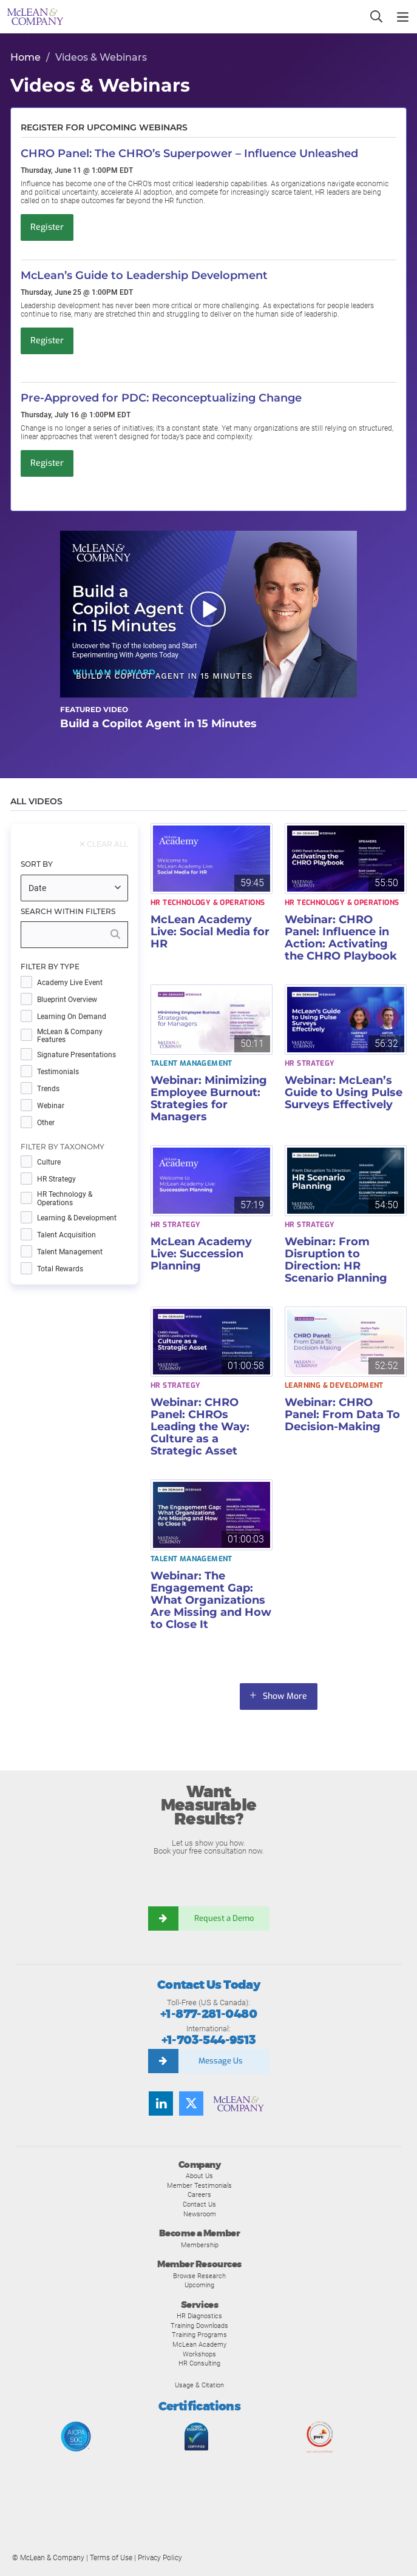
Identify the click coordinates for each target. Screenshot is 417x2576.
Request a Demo (224, 1918)
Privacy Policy (160, 2558)
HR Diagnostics (199, 2316)
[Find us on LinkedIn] (161, 2103)
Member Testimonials (199, 2185)
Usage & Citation (199, 2385)
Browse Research (199, 2276)
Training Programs (199, 2334)
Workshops (199, 2354)
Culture (49, 1162)
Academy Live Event (70, 983)
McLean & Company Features (70, 1036)
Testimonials (58, 1072)
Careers (199, 2194)
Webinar (50, 1106)
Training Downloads (199, 2325)
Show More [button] (285, 1696)
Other (46, 1123)
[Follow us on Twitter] (191, 2103)
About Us (199, 2175)
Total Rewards (60, 1269)
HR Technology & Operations (64, 1199)
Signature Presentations (76, 1055)
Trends (48, 1089)
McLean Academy (199, 2344)
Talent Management (70, 1252)
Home (25, 57)
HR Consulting (199, 2363)
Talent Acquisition (66, 1235)
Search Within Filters (68, 911)
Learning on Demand (71, 1017)
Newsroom (199, 2214)
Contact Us (199, 2204)
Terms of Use (111, 2558)
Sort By (37, 864)
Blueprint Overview (67, 1000)
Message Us (220, 2061)
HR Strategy (56, 1179)
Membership (200, 2245)
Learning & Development (77, 1218)
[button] (208, 614)
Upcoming (199, 2285)
